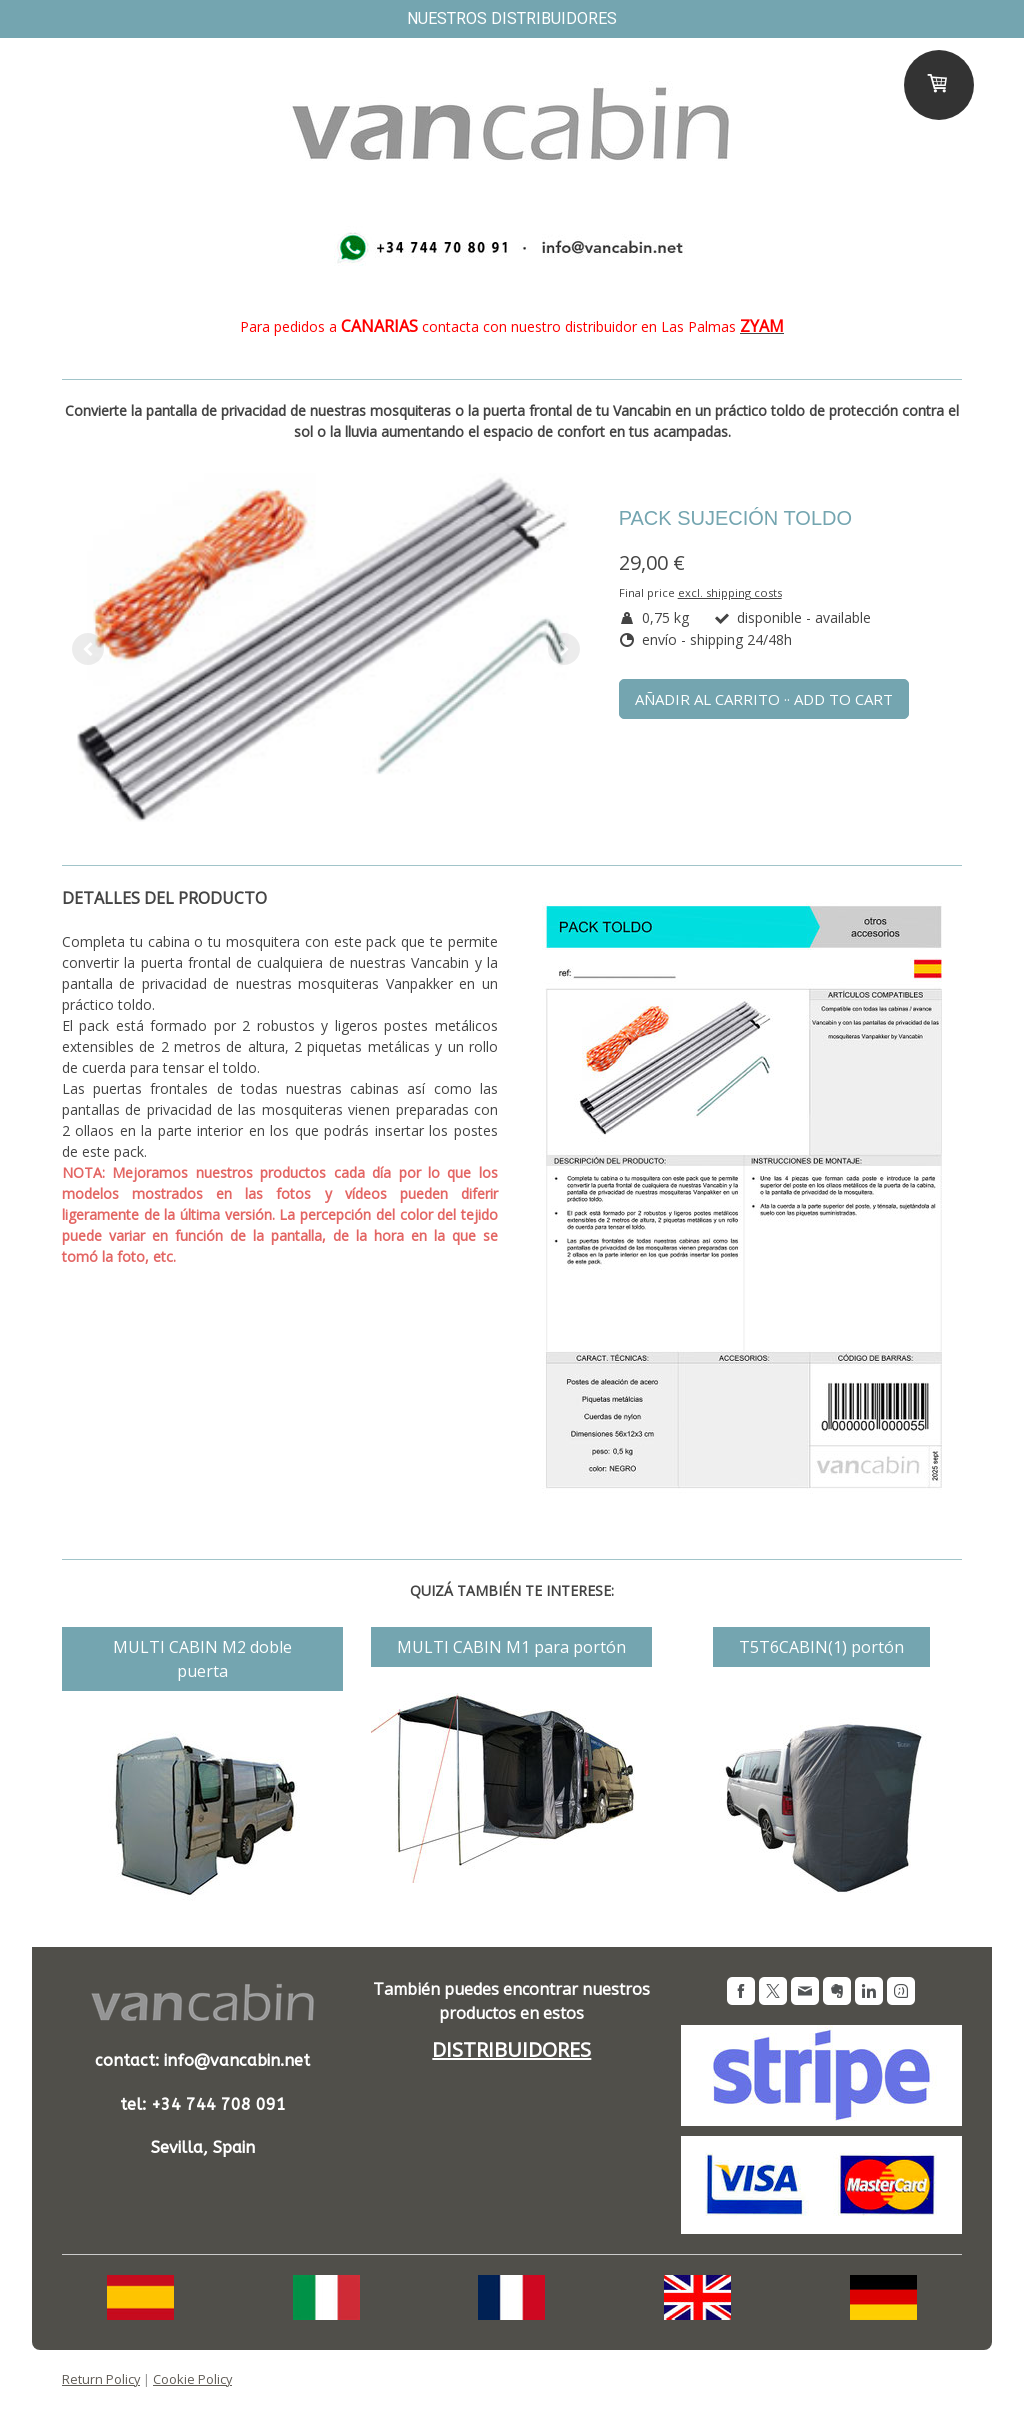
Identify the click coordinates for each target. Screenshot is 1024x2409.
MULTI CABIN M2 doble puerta (202, 1659)
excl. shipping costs (730, 592)
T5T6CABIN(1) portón (821, 1647)
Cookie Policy (192, 2379)
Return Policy (101, 2379)
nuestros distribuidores (512, 18)
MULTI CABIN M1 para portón (511, 1647)
